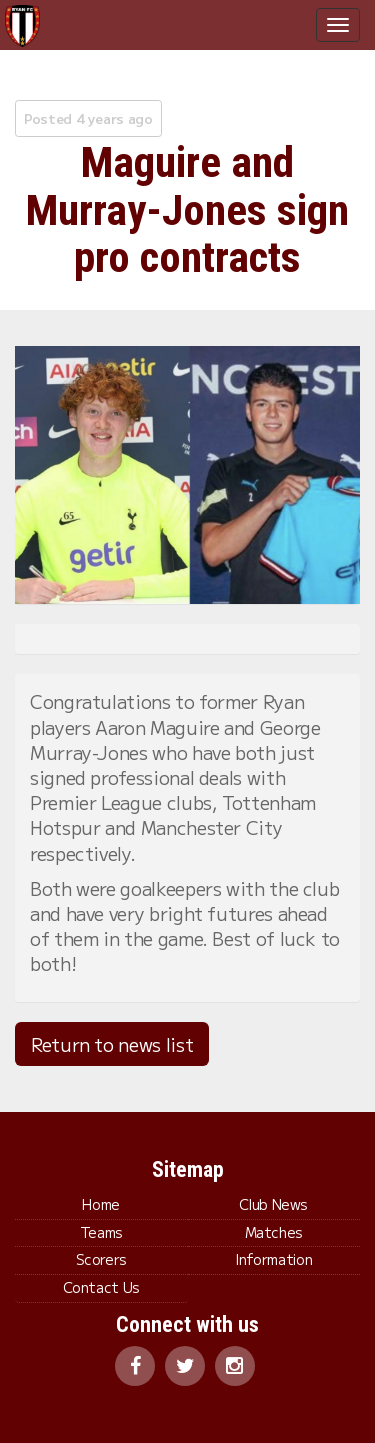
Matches (274, 1232)
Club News (273, 1204)
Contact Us (101, 1287)
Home (101, 1204)
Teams (101, 1232)
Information (273, 1259)
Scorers (101, 1259)
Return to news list (112, 1044)
